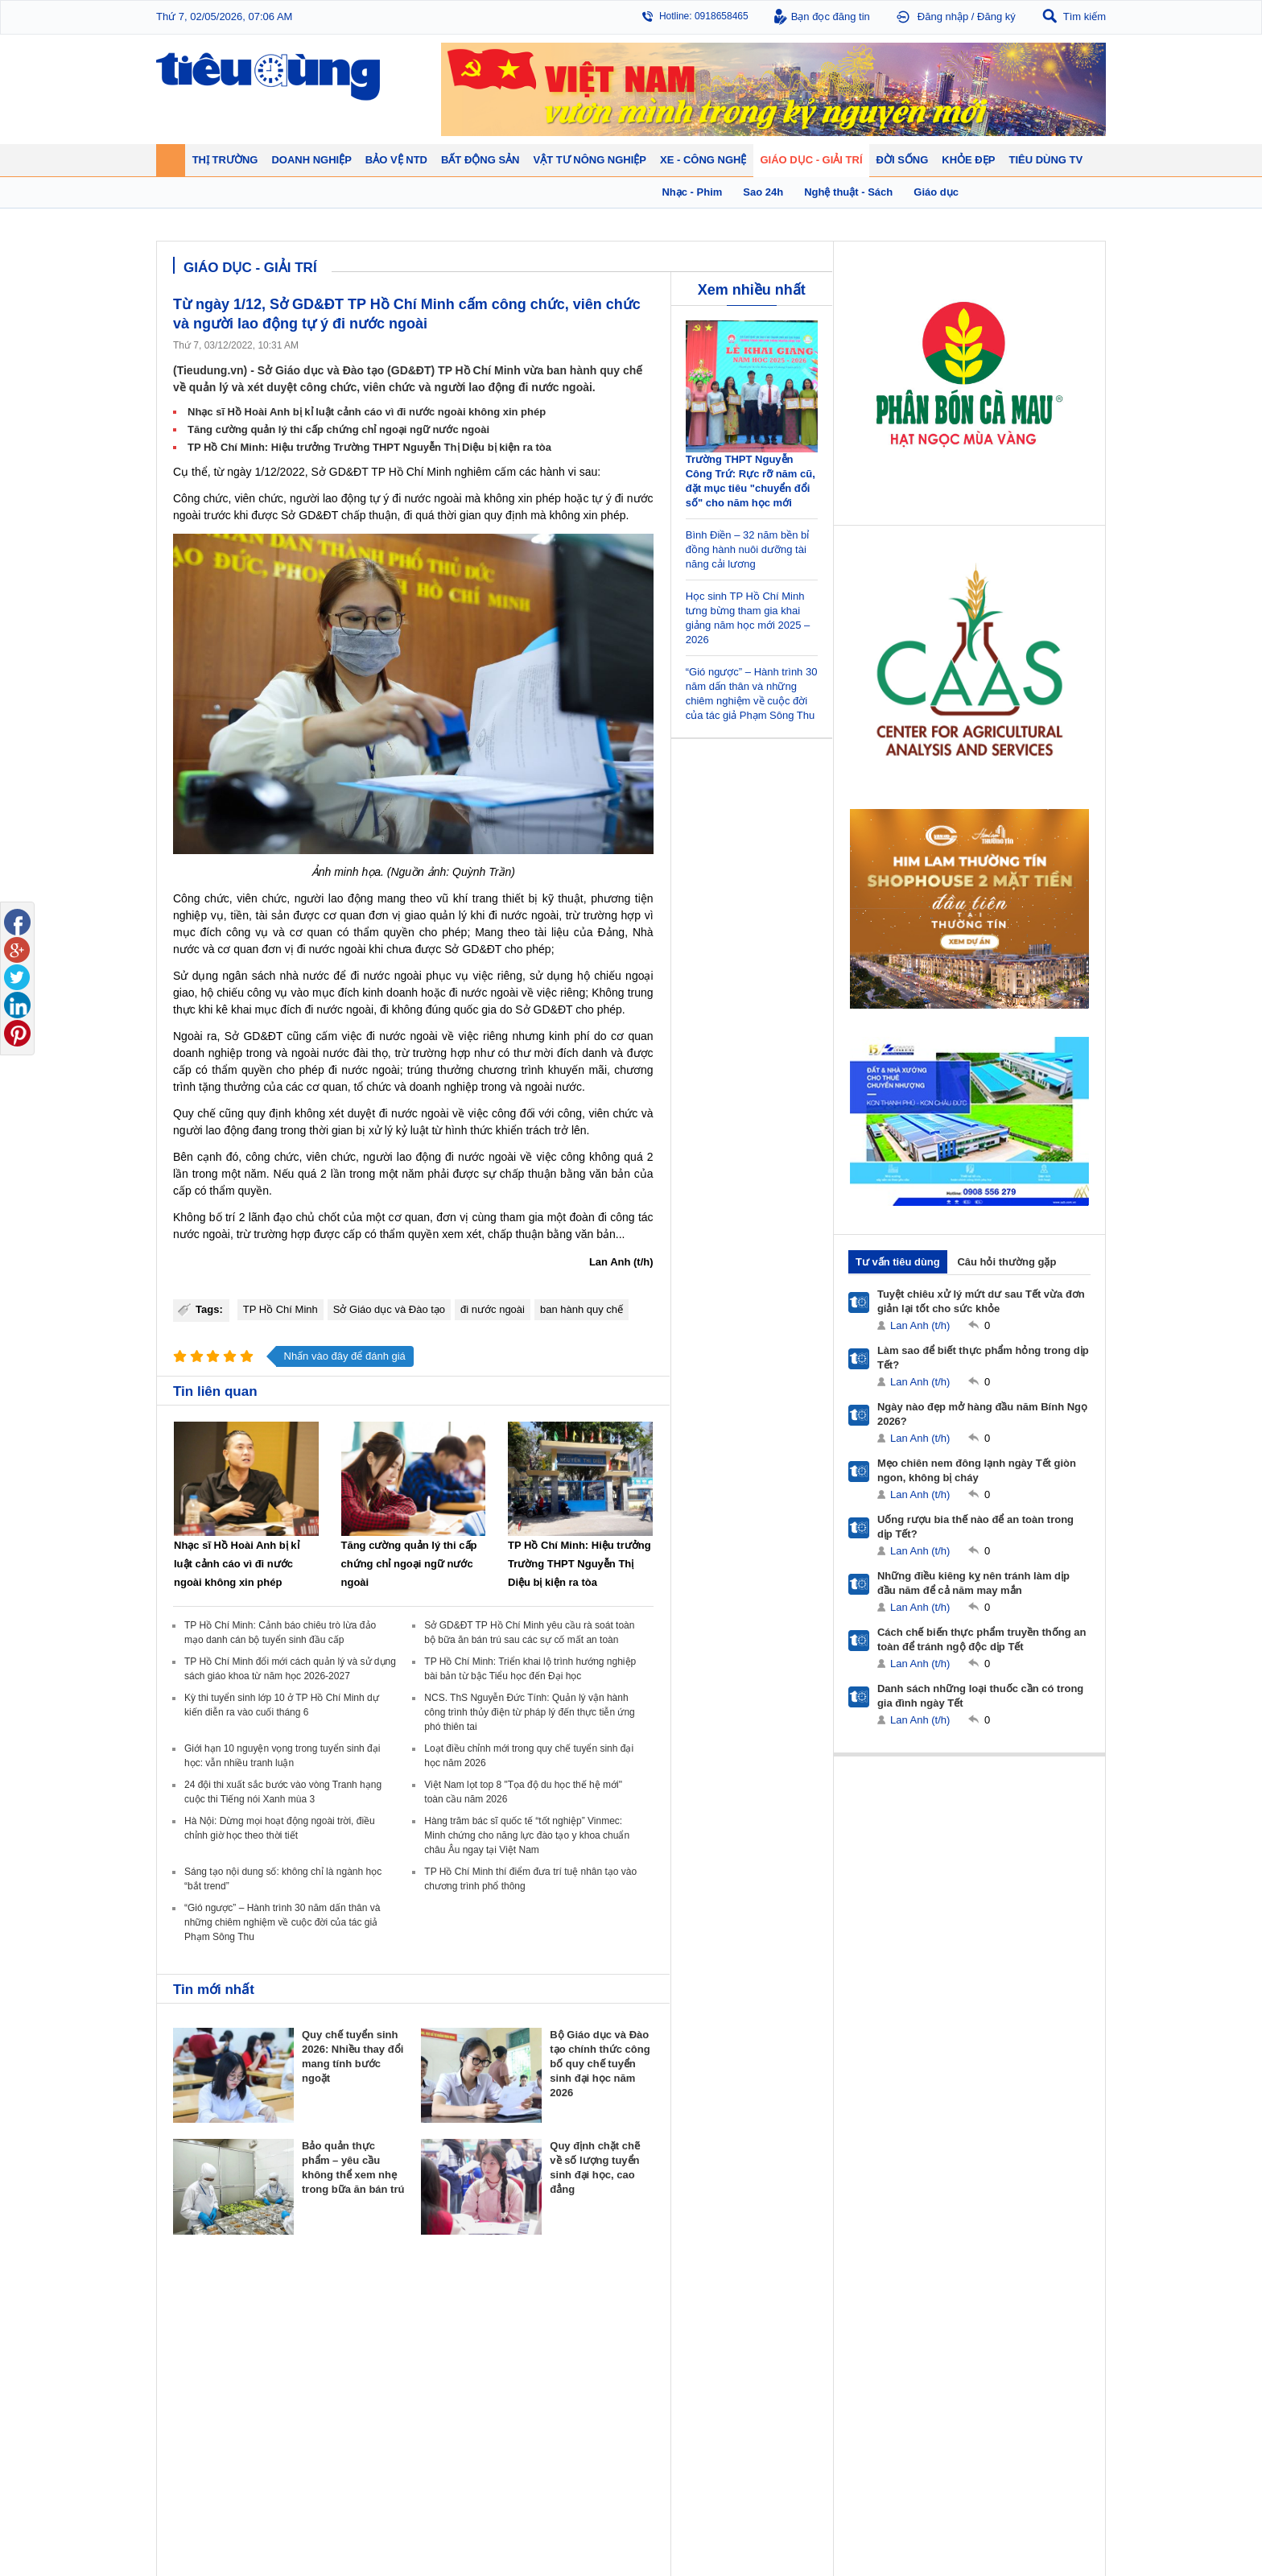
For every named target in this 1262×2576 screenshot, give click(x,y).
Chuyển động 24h (210, 2320)
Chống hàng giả (671, 2353)
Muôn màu (776, 2353)
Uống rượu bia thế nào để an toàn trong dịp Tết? (975, 1526)
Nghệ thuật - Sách (211, 2450)
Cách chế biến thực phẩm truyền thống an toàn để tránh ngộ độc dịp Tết (982, 1639)
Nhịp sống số (316, 2450)
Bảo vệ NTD (666, 2300)
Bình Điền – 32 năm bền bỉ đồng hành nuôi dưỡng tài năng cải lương (748, 549)
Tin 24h (769, 2320)
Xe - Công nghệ (326, 2414)
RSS (1095, 2525)
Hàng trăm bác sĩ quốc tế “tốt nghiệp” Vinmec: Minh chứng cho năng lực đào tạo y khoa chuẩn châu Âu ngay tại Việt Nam (526, 1835)
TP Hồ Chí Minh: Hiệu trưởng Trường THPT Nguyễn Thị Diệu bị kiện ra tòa (369, 447)
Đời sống (775, 2300)
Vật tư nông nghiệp (1033, 2300)
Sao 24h (190, 2466)
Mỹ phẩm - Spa (902, 2353)
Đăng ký (996, 16)
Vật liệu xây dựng (558, 2385)
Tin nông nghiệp (1020, 2320)
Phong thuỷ (545, 2369)
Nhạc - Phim (198, 2482)
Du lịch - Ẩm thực (790, 2369)
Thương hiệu (432, 2353)
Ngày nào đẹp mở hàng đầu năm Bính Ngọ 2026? (982, 1414)
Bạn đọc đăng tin (830, 16)
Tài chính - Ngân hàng (220, 2337)
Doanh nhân (431, 2320)
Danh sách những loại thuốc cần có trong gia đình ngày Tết (980, 1695)
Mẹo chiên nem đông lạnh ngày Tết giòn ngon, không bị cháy (976, 1470)
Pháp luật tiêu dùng (679, 2320)
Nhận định (543, 2337)
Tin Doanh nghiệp (443, 2369)
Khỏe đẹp (893, 2300)
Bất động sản (554, 2300)
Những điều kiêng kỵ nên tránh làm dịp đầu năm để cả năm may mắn (973, 1583)
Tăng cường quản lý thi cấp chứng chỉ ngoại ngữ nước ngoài (338, 429)
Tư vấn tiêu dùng (898, 1262)
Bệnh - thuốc (897, 2337)
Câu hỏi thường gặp (1006, 1262)
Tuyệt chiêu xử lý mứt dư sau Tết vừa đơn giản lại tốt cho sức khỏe (981, 1301)
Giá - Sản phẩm (206, 2353)
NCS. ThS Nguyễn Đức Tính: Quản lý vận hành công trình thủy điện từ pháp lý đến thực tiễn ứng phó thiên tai (529, 1712)
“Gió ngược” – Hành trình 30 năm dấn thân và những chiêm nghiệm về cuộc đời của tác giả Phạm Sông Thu (282, 1922)
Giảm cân (890, 2320)
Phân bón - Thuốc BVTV (1038, 2337)
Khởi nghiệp (430, 2337)
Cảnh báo (658, 2369)
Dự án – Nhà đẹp (558, 2353)
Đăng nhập (943, 16)
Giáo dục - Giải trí (215, 2414)
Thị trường (198, 2300)
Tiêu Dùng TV (322, 2300)
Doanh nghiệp (439, 2300)
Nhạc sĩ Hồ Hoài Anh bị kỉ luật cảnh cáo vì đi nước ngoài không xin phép (367, 412)
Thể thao (772, 2385)
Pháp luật (773, 2337)
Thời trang (891, 2369)
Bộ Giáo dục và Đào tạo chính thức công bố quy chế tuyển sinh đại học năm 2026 (600, 2064)
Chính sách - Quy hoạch (573, 2320)
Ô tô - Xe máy (318, 2434)
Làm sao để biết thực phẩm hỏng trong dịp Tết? (983, 1357)
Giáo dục (191, 2434)
